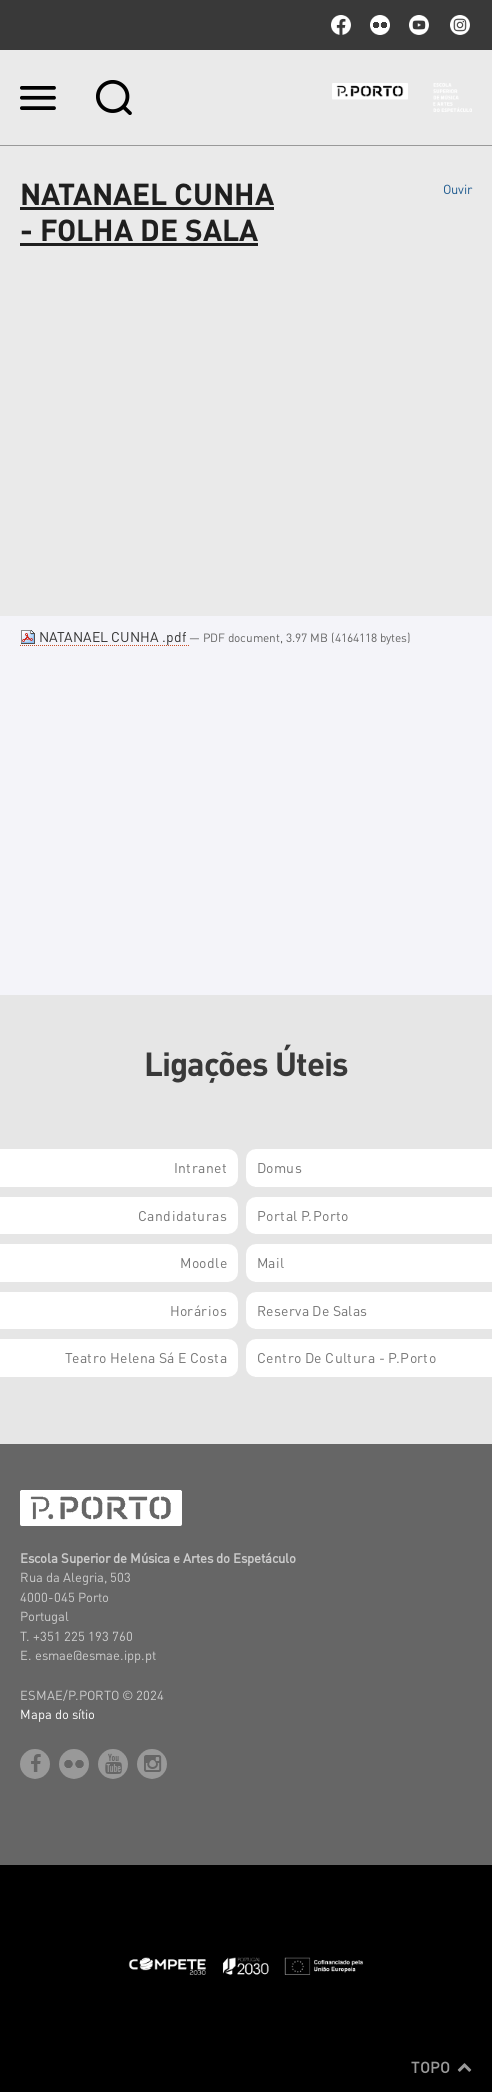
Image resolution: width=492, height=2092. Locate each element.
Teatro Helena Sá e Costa (146, 1357)
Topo (441, 2067)
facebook (341, 25)
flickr (380, 25)
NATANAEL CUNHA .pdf (104, 636)
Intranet (200, 1167)
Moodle (203, 1262)
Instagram (458, 25)
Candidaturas (182, 1215)
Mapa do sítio (57, 1713)
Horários (198, 1310)
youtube (419, 25)
